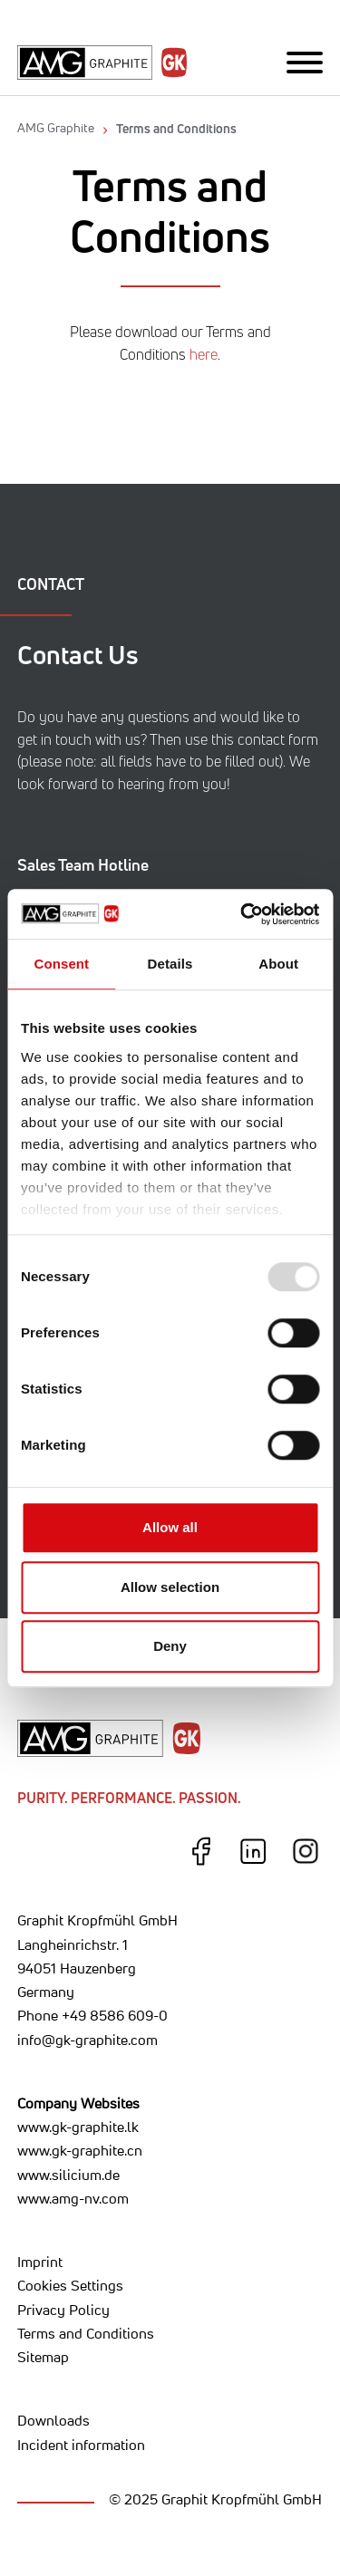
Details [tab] (170, 963)
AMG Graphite (55, 128)
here (203, 354)
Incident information (81, 2445)
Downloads (53, 2420)
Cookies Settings (70, 2285)
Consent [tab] (61, 963)
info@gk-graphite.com (87, 2040)
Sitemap (43, 2357)
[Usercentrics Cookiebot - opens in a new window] (242, 914)
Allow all (170, 1527)
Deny (170, 1646)
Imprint (40, 2262)
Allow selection (170, 1587)
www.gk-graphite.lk (78, 2127)
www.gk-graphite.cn (79, 2150)
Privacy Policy (63, 2310)
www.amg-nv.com (73, 2198)
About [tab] (278, 963)
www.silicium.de (68, 2175)
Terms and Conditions (176, 128)
